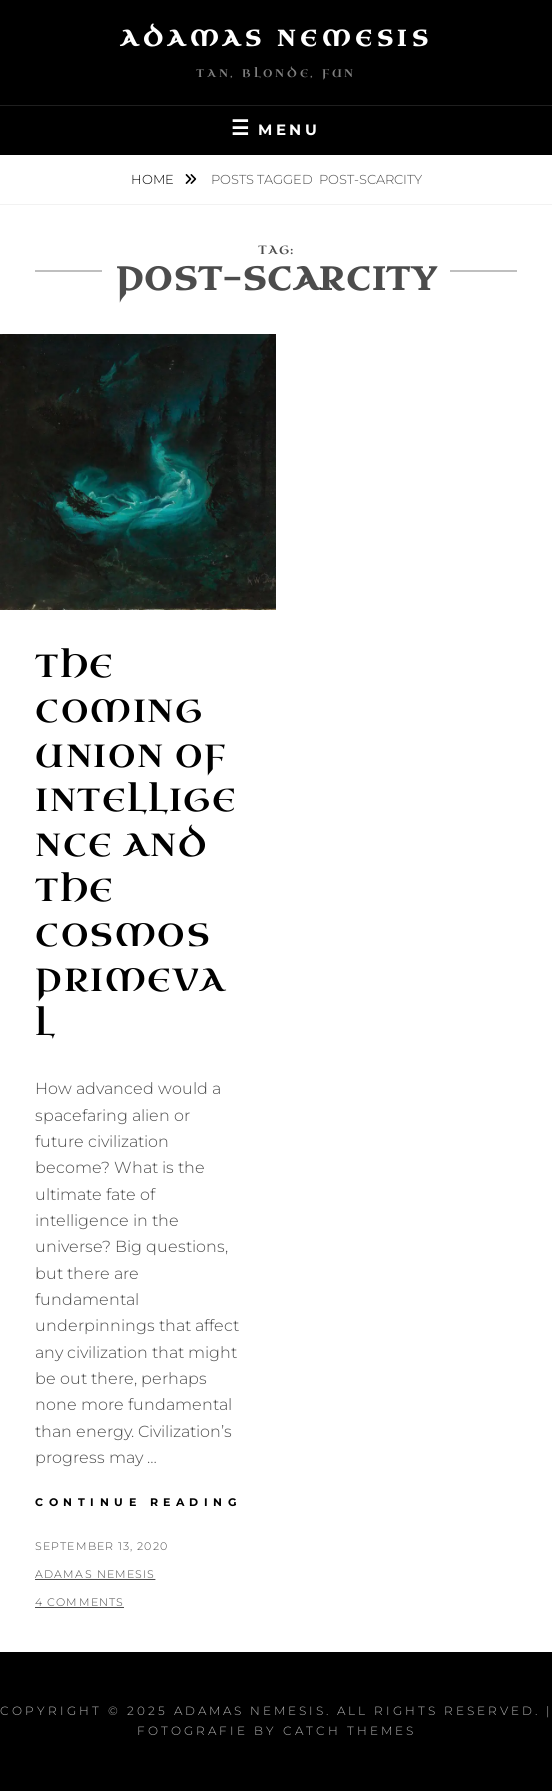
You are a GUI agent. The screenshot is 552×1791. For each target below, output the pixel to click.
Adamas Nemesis (276, 38)
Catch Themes (349, 1730)
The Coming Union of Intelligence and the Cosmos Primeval (136, 845)
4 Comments (79, 1602)
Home (154, 179)
